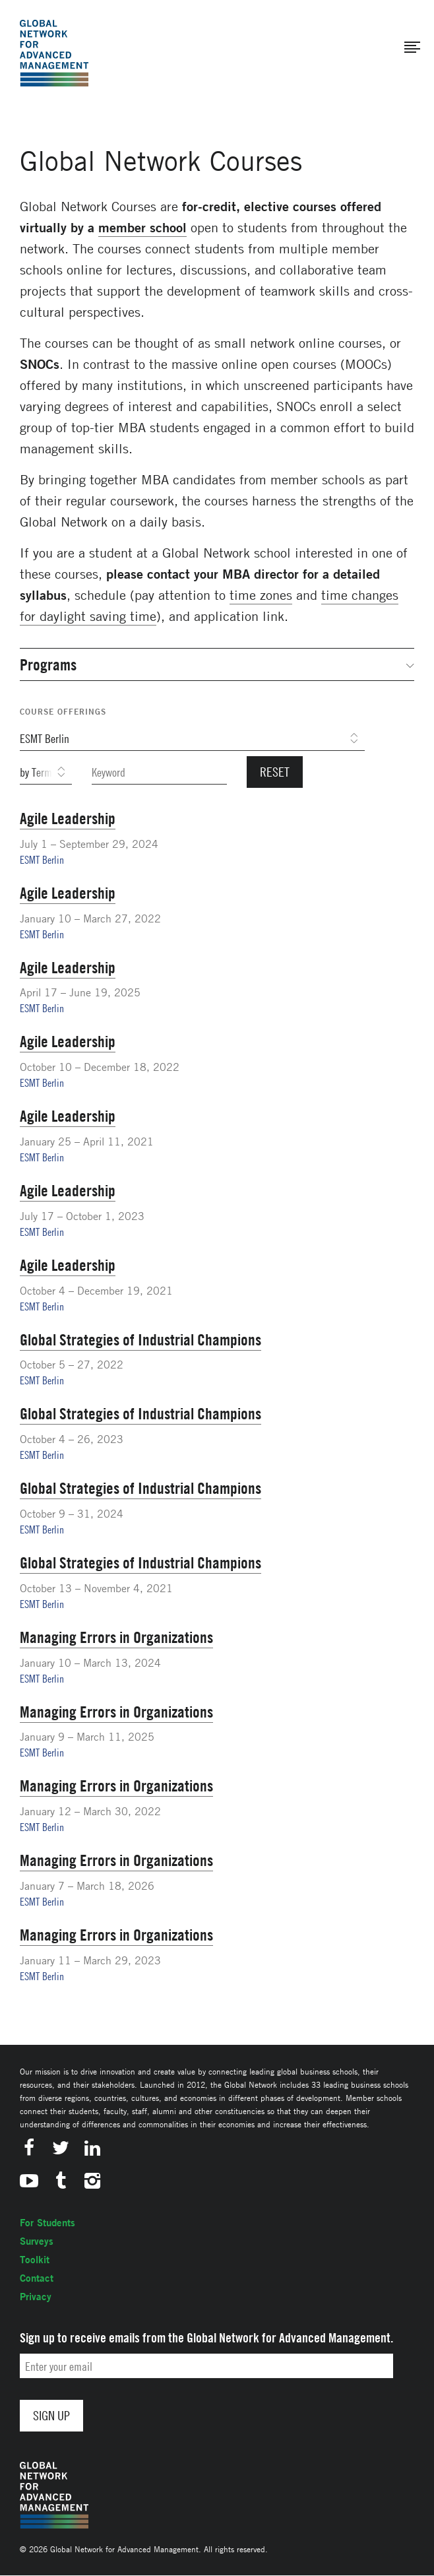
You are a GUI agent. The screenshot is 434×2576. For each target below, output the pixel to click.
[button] (412, 47)
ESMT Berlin (42, 859)
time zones (261, 595)
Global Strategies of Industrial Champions (140, 1339)
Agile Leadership (67, 818)
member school (142, 227)
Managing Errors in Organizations (116, 1637)
